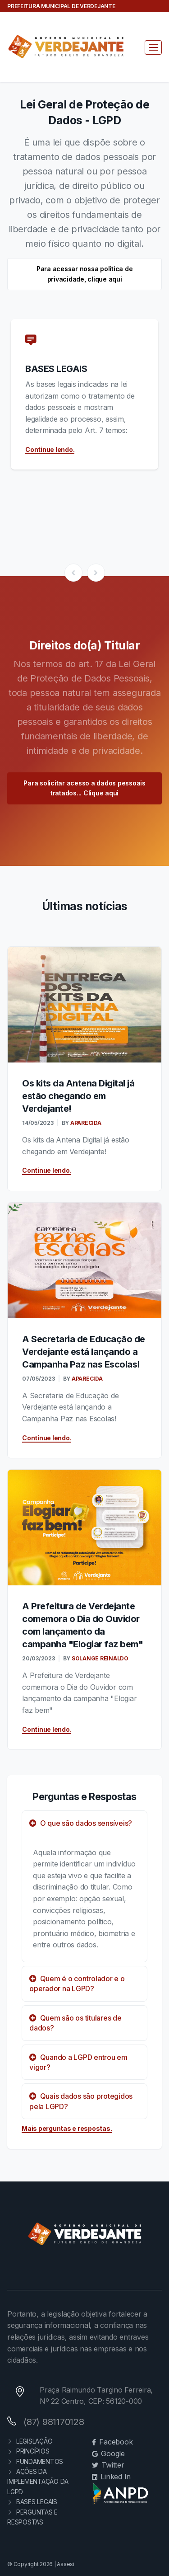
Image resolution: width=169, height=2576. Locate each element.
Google (108, 2453)
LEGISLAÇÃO (29, 2441)
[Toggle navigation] (153, 47)
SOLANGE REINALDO (99, 1658)
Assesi (65, 2564)
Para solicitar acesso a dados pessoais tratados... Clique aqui (84, 788)
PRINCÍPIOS (28, 2451)
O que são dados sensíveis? (80, 1823)
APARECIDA (85, 1122)
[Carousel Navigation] (84, 573)
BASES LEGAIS (56, 368)
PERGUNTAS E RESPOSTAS (32, 2517)
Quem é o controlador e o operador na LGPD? (77, 1983)
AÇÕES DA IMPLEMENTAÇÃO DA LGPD (38, 2482)
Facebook (112, 2441)
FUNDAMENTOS (35, 2461)
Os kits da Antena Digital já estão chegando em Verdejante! (78, 1096)
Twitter (108, 2464)
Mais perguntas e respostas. (67, 2128)
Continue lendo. (49, 449)
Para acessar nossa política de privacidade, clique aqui (85, 273)
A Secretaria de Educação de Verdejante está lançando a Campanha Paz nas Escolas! (83, 1352)
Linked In (111, 2476)
